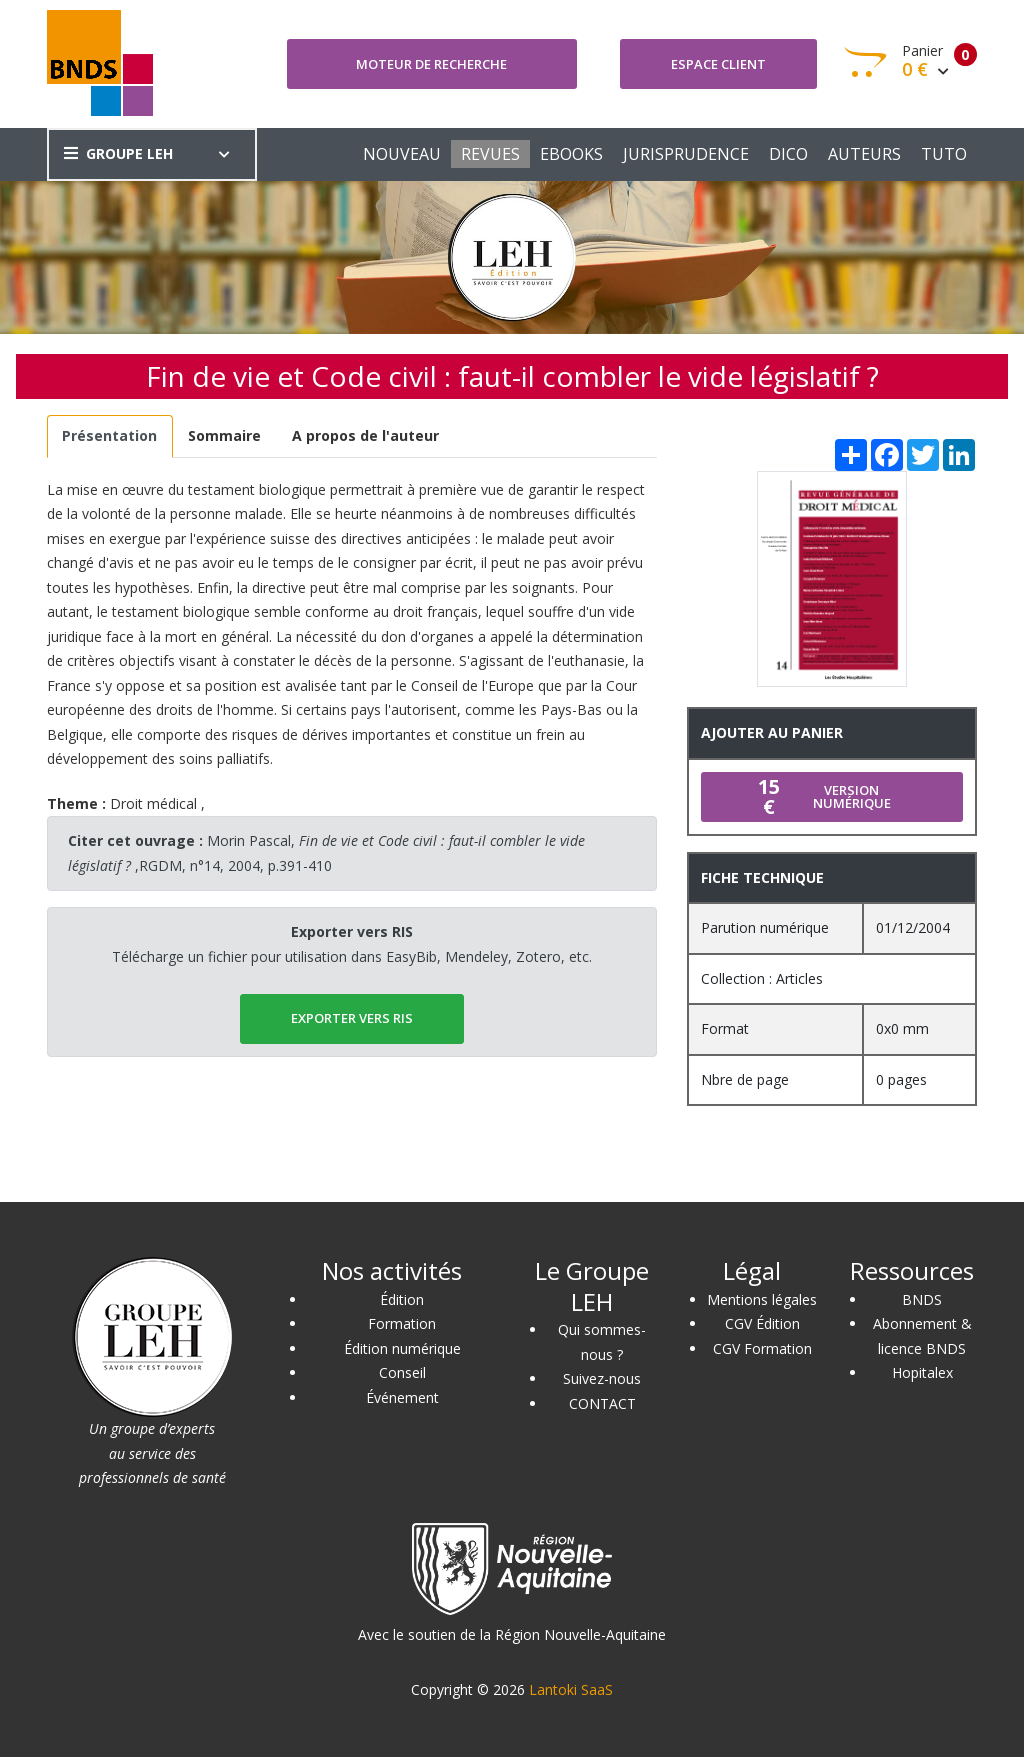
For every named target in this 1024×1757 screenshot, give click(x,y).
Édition (402, 1299)
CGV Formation (762, 1348)
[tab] (110, 436)
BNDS (922, 1299)
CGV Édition (762, 1323)
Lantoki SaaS (571, 1689)
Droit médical (153, 803)
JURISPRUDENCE (686, 154)
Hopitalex (922, 1372)
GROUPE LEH (118, 153)
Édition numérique (402, 1348)
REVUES (490, 154)
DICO (788, 154)
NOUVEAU (402, 154)
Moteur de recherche (431, 64)
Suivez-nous (602, 1378)
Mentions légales (762, 1299)
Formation (402, 1323)
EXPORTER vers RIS (352, 1018)
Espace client (718, 64)
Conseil (402, 1372)
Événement (402, 1397)
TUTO (944, 154)
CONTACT (602, 1403)
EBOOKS (571, 154)
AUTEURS (864, 154)
